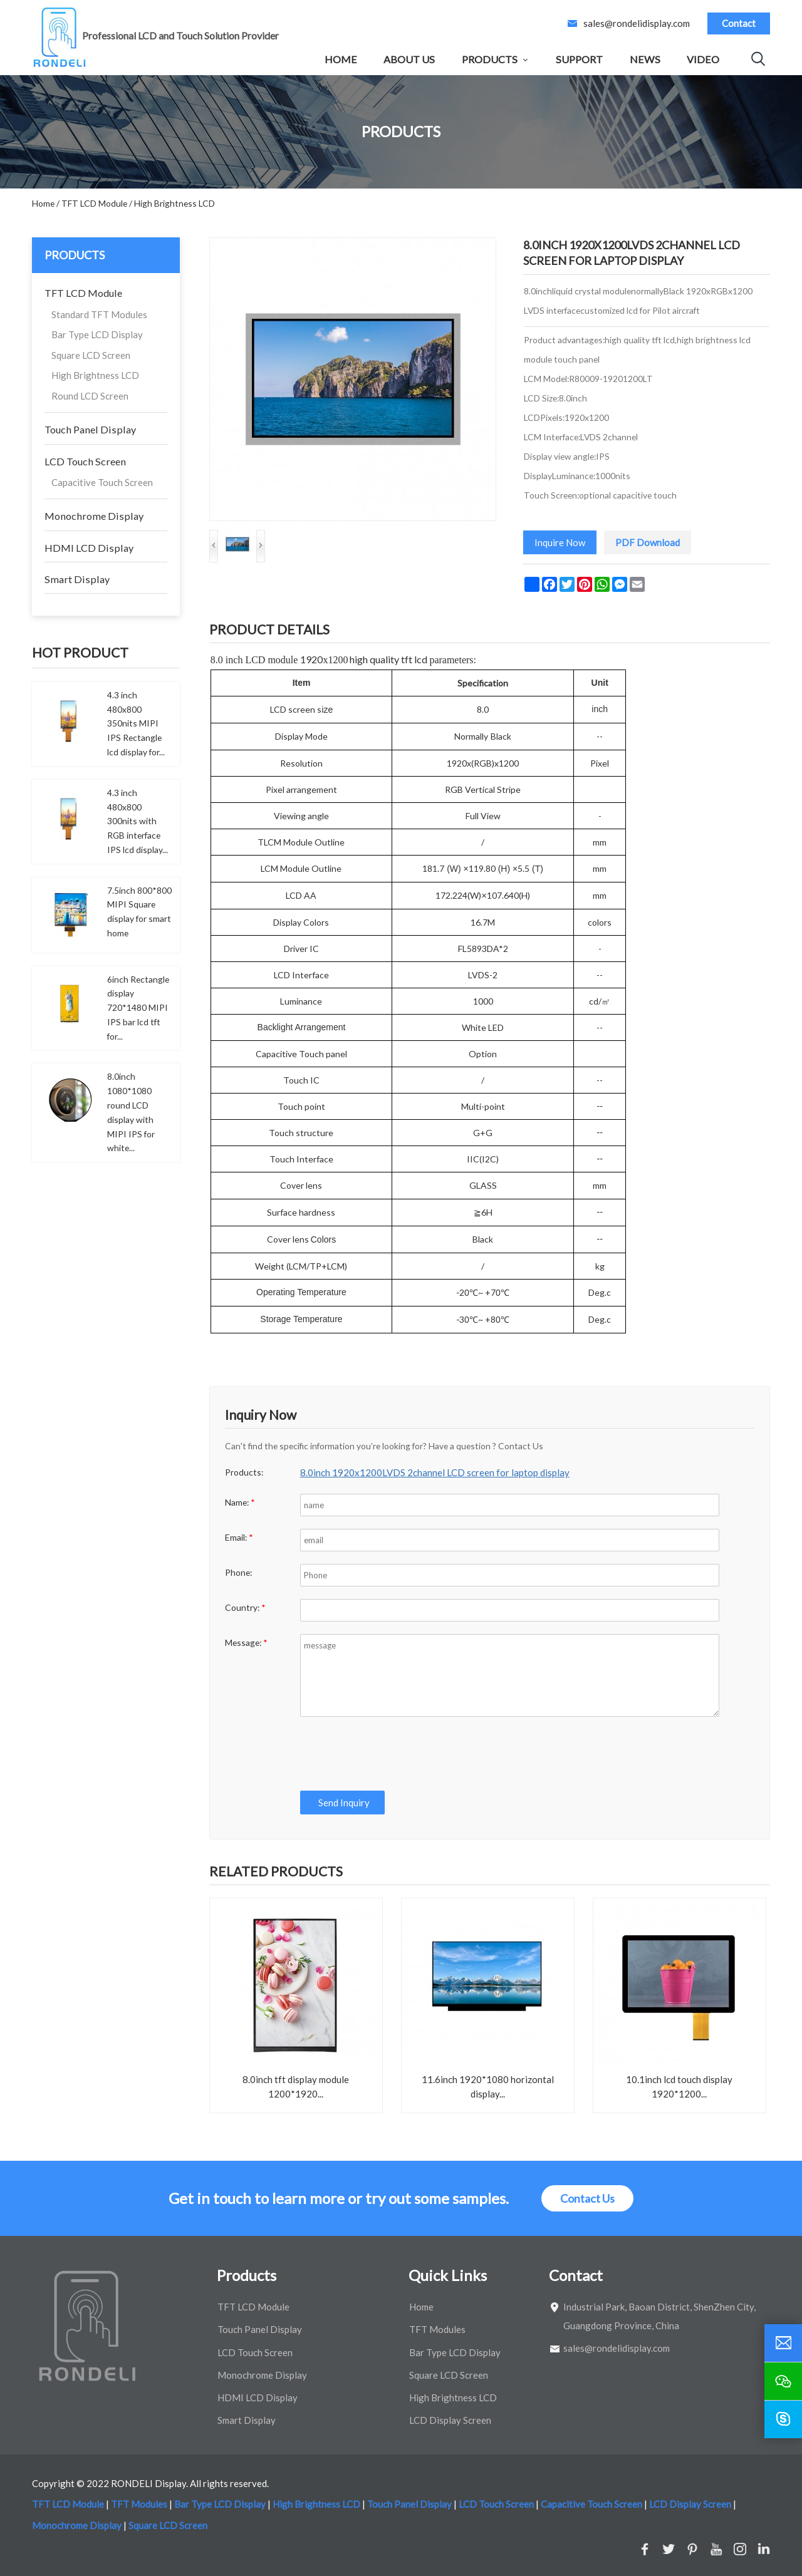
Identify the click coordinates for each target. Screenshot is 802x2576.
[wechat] (783, 2381)
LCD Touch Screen (85, 461)
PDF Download (647, 542)
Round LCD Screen (89, 395)
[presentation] (394, 1753)
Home (341, 59)
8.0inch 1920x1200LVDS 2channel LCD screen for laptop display (435, 1472)
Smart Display (77, 579)
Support (579, 59)
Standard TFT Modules (99, 314)
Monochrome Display (93, 516)
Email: (239, 1537)
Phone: (238, 1572)
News (645, 59)
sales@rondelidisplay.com (636, 23)
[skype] (783, 2419)
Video (703, 59)
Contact (739, 23)
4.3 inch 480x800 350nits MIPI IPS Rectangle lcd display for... (136, 723)
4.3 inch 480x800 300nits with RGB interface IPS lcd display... (137, 821)
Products (490, 59)
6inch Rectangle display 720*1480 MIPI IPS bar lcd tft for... (138, 1008)
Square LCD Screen (90, 355)
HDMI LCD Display (88, 548)
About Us (409, 59)
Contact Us (587, 2198)
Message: (246, 1642)
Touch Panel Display (90, 429)
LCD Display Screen (450, 2420)
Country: (245, 1607)
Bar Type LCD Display (97, 334)
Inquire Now (559, 542)
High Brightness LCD (95, 375)
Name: (240, 1502)
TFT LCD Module (83, 293)
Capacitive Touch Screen (102, 482)
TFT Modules (437, 2329)
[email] (783, 2343)
